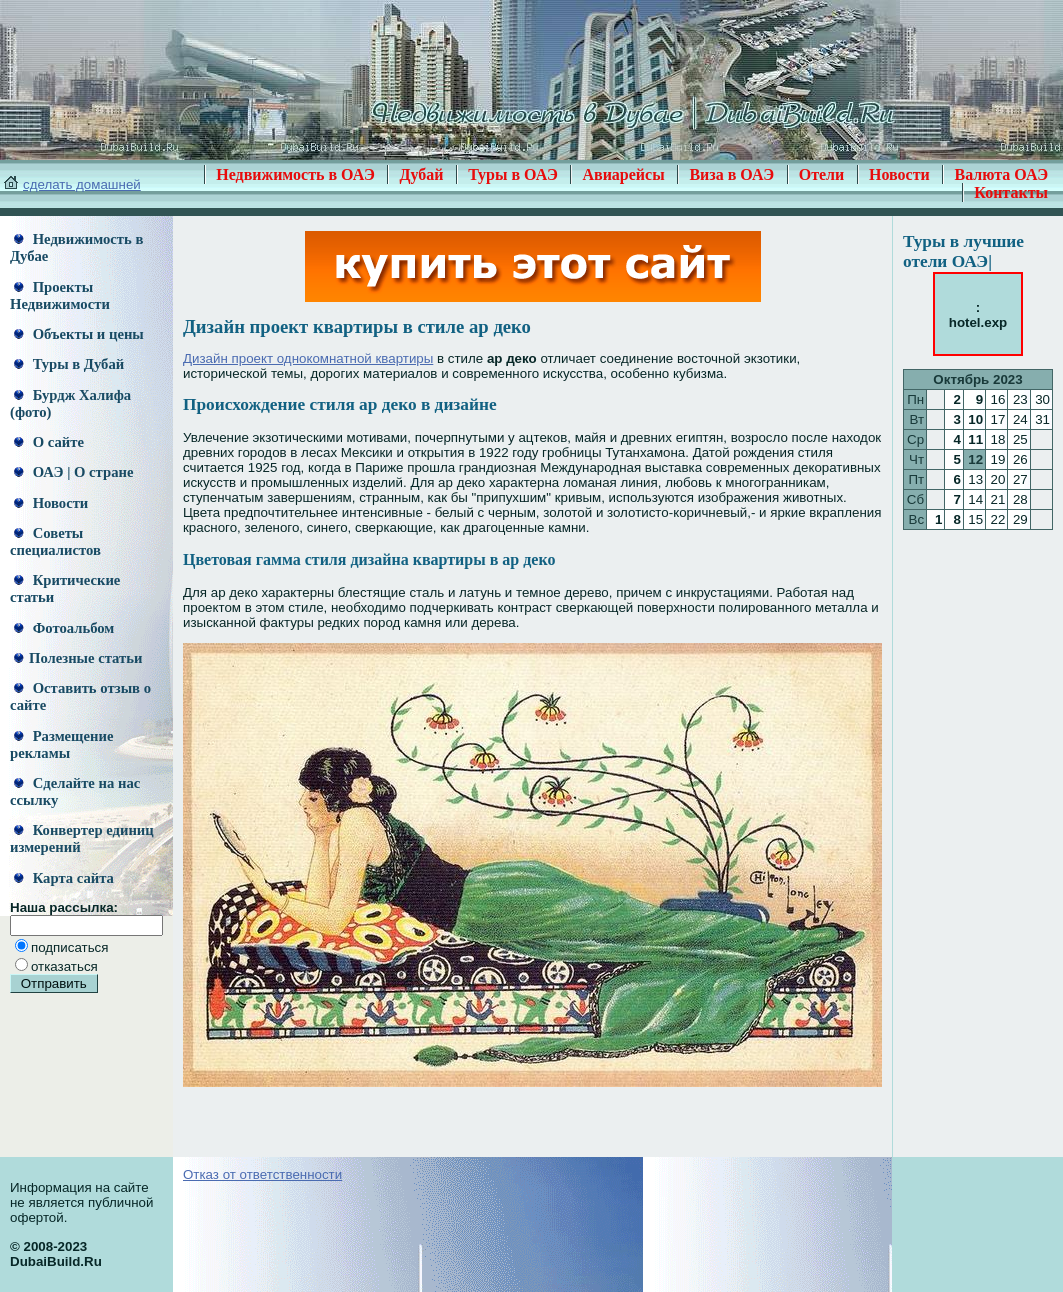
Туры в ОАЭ (513, 174)
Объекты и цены (79, 334)
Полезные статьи (78, 658)
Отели (822, 174)
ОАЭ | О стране (73, 472)
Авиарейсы (623, 174)
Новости (899, 174)
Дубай (421, 174)
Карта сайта (64, 878)
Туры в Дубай (69, 364)
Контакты (1011, 192)
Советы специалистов (55, 541)
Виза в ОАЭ (731, 174)
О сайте (49, 442)
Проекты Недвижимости (60, 295)
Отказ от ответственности (262, 1174)
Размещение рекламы (61, 744)
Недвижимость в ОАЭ (295, 174)
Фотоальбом (64, 628)
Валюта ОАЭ (1001, 174)
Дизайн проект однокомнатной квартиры (308, 358)
